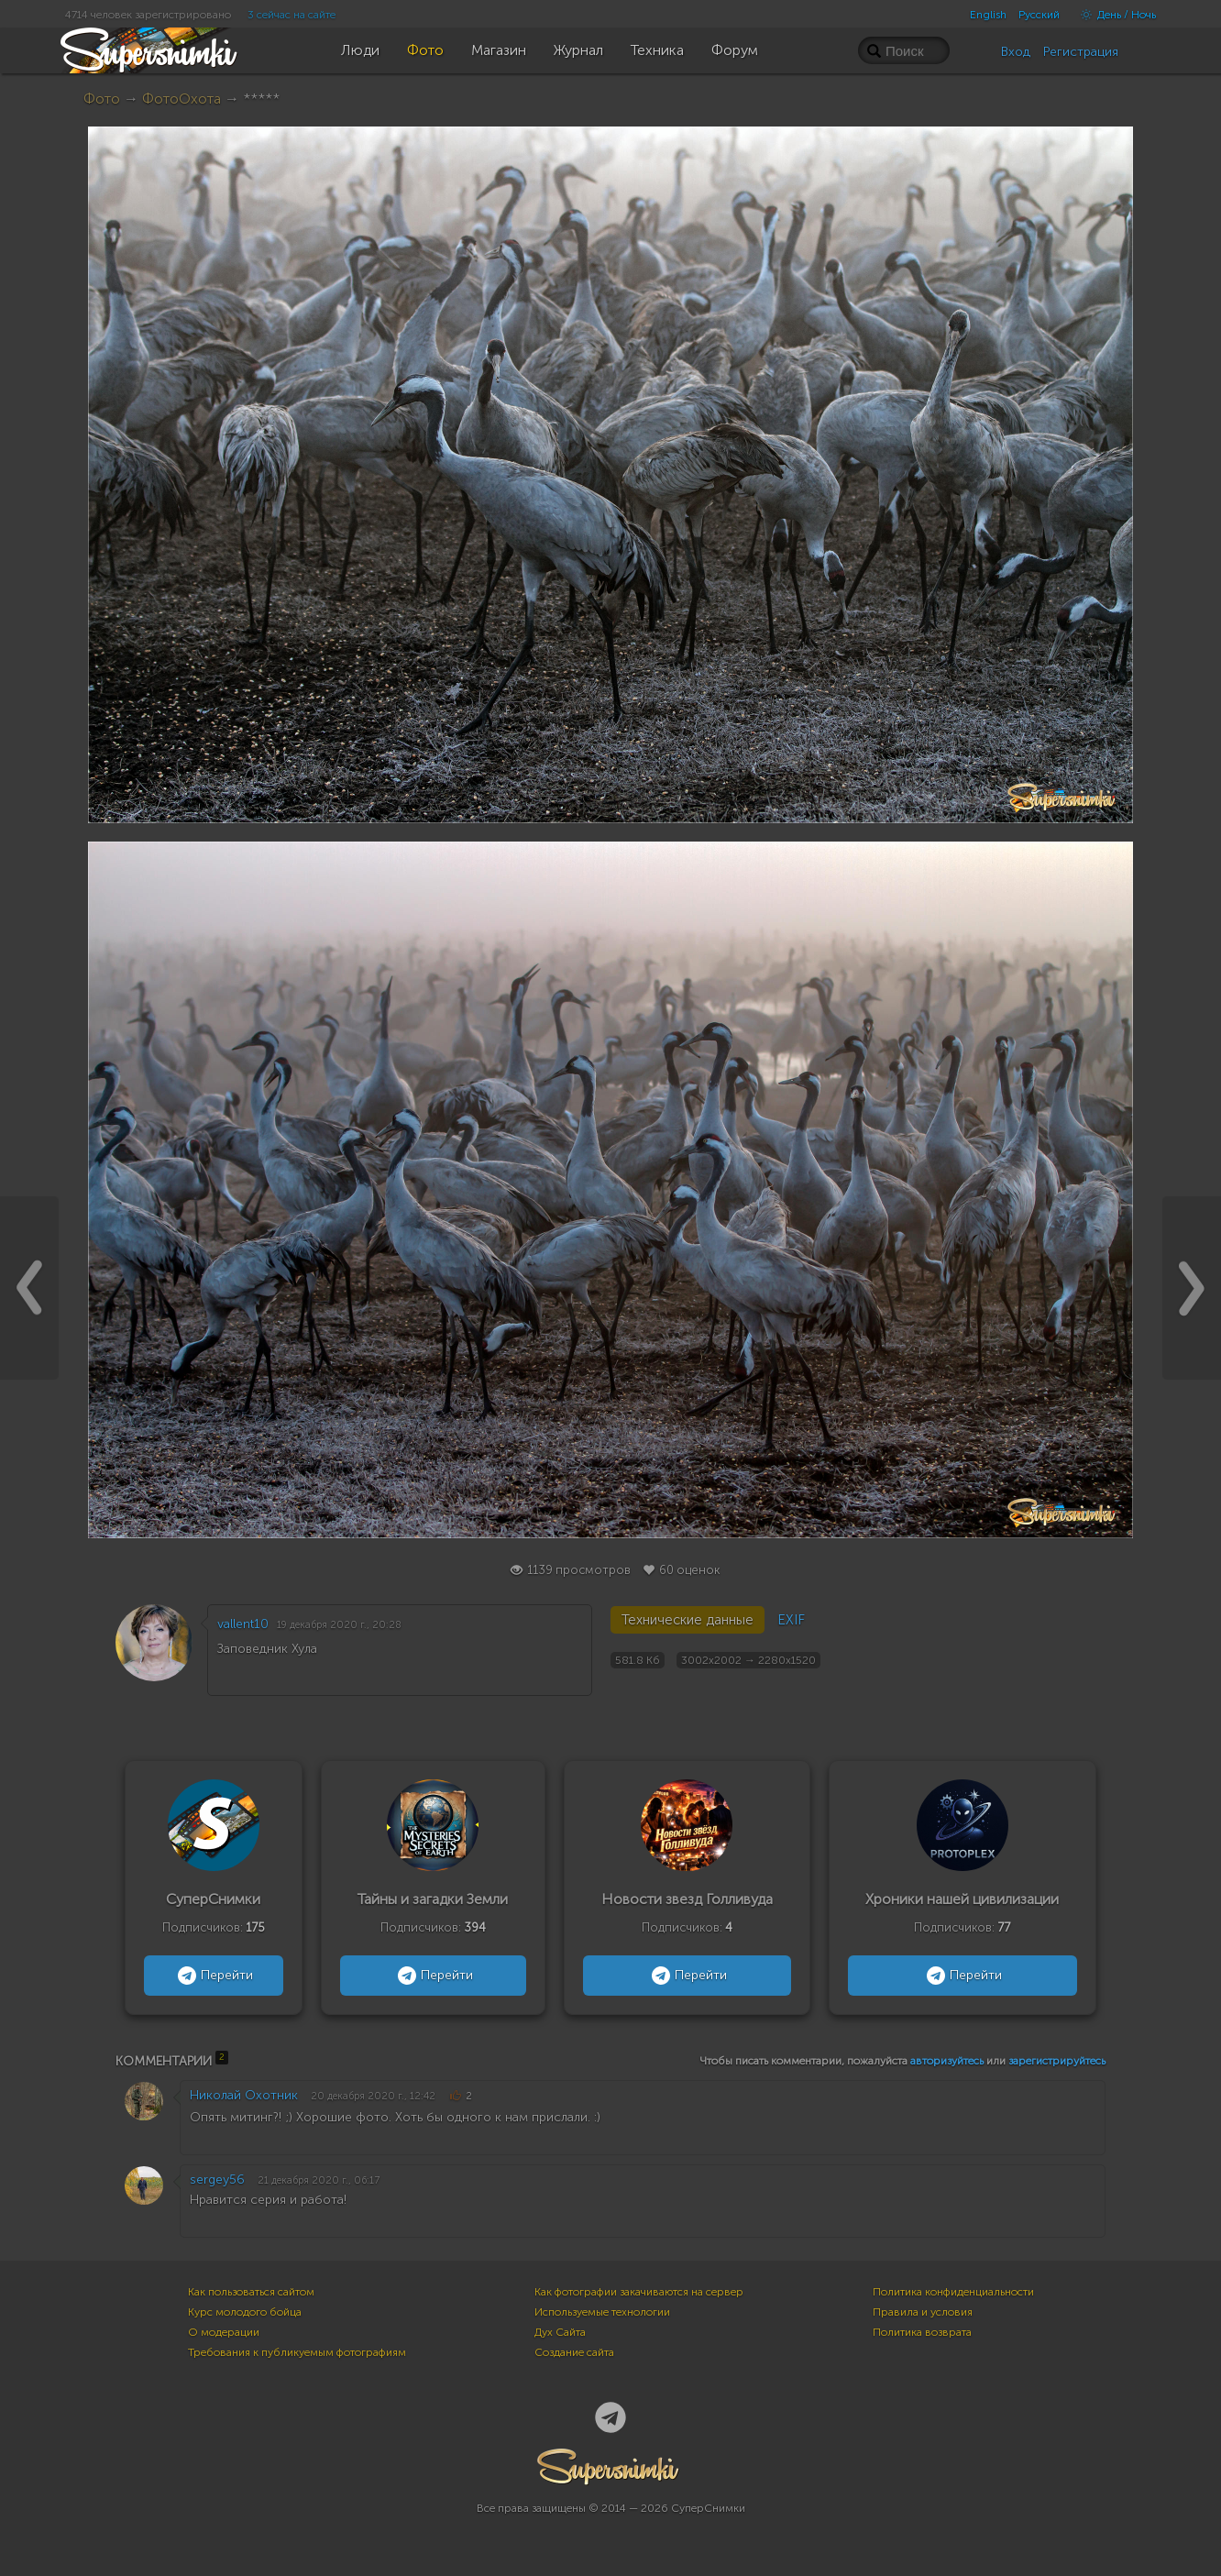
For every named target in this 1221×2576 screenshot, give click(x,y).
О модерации (223, 2332)
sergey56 (217, 2179)
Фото (101, 98)
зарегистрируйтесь (1057, 2060)
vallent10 (243, 1624)
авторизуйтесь (947, 2060)
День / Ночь (1114, 14)
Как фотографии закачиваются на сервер (638, 2291)
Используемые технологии (602, 2312)
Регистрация (1080, 52)
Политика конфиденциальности (953, 2291)
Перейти (213, 1975)
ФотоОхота (181, 98)
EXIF (791, 1620)
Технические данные (688, 1620)
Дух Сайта (560, 2332)
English (988, 14)
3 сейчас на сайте (292, 14)
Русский (1039, 14)
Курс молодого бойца (245, 2312)
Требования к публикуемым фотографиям (297, 2352)
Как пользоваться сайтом (251, 2291)
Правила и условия (923, 2312)
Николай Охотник (244, 2095)
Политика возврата (922, 2332)
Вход (1015, 52)
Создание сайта (574, 2352)
